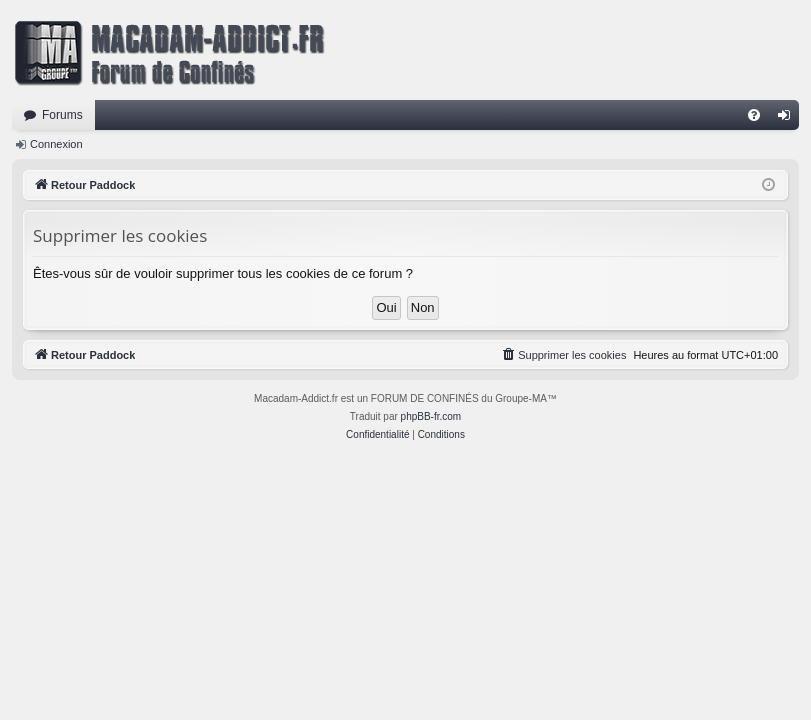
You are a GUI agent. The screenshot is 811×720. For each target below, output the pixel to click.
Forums (62, 115)
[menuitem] (754, 115)
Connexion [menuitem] (788, 119)
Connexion (56, 144)
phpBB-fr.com (431, 416)
